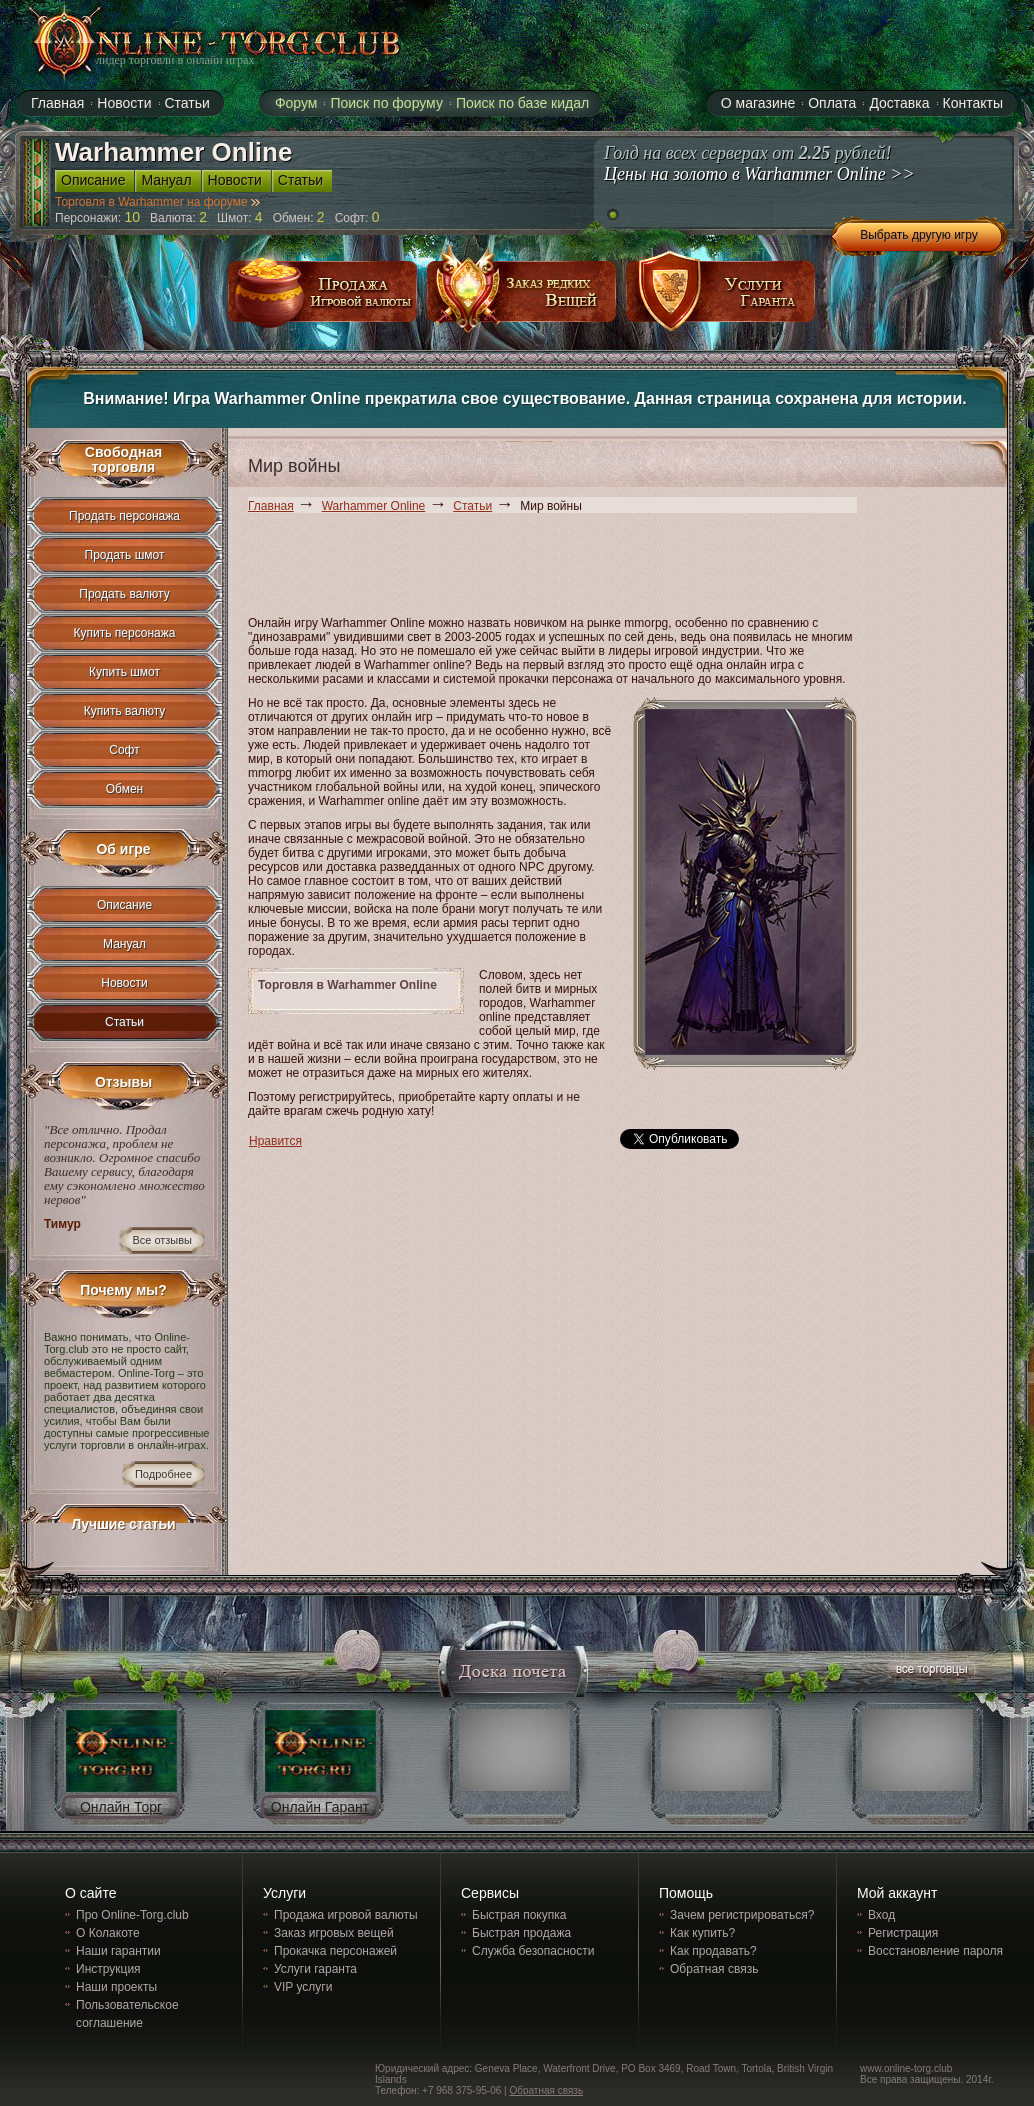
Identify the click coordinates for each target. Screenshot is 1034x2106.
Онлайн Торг (121, 1807)
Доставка (899, 103)
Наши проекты (116, 1987)
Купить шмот (124, 672)
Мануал (124, 944)
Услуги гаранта (315, 1969)
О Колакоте (108, 1933)
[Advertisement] (612, 568)
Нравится (275, 1141)
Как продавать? (713, 1951)
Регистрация (903, 1933)
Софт (124, 750)
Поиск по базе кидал (522, 103)
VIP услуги (303, 1987)
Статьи (472, 506)
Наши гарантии (118, 1951)
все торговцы (930, 1671)
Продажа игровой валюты (346, 1915)
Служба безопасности (533, 1951)
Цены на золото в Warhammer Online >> (759, 174)
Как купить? (702, 1933)
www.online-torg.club (906, 2068)
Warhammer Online (374, 506)
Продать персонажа (124, 516)
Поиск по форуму (386, 103)
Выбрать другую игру (919, 235)
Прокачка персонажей (335, 1951)
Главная (271, 506)
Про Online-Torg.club (132, 1915)
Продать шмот (125, 555)
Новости (124, 983)
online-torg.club (194, 42)
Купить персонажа (125, 633)
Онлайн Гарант (320, 1807)
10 (133, 217)
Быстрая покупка (519, 1915)
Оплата (832, 103)
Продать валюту (124, 594)
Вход (881, 1915)
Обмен (125, 789)
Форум (296, 103)
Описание (124, 905)
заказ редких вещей (522, 298)
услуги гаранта (721, 298)
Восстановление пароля (935, 1951)
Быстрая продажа (521, 1933)
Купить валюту (125, 711)
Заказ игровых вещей (334, 1933)
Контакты (973, 103)
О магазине (758, 103)
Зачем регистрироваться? (742, 1915)
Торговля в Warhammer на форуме (157, 202)
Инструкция (108, 1969)
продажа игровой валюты (323, 298)
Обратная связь (714, 1969)
